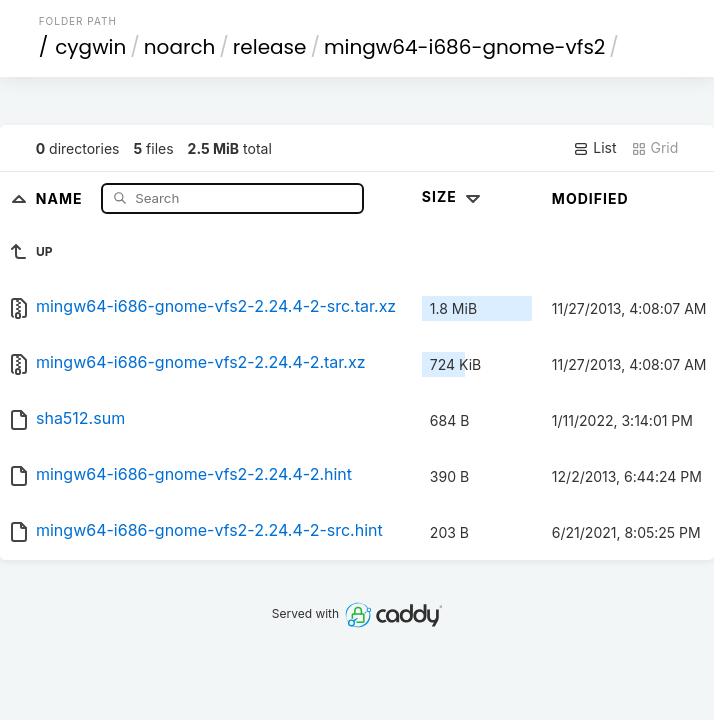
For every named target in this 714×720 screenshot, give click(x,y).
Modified (590, 198)
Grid (655, 148)
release (270, 47)
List (594, 148)
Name (61, 197)
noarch (180, 47)
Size (453, 196)
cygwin (90, 47)
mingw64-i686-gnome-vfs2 (464, 47)
